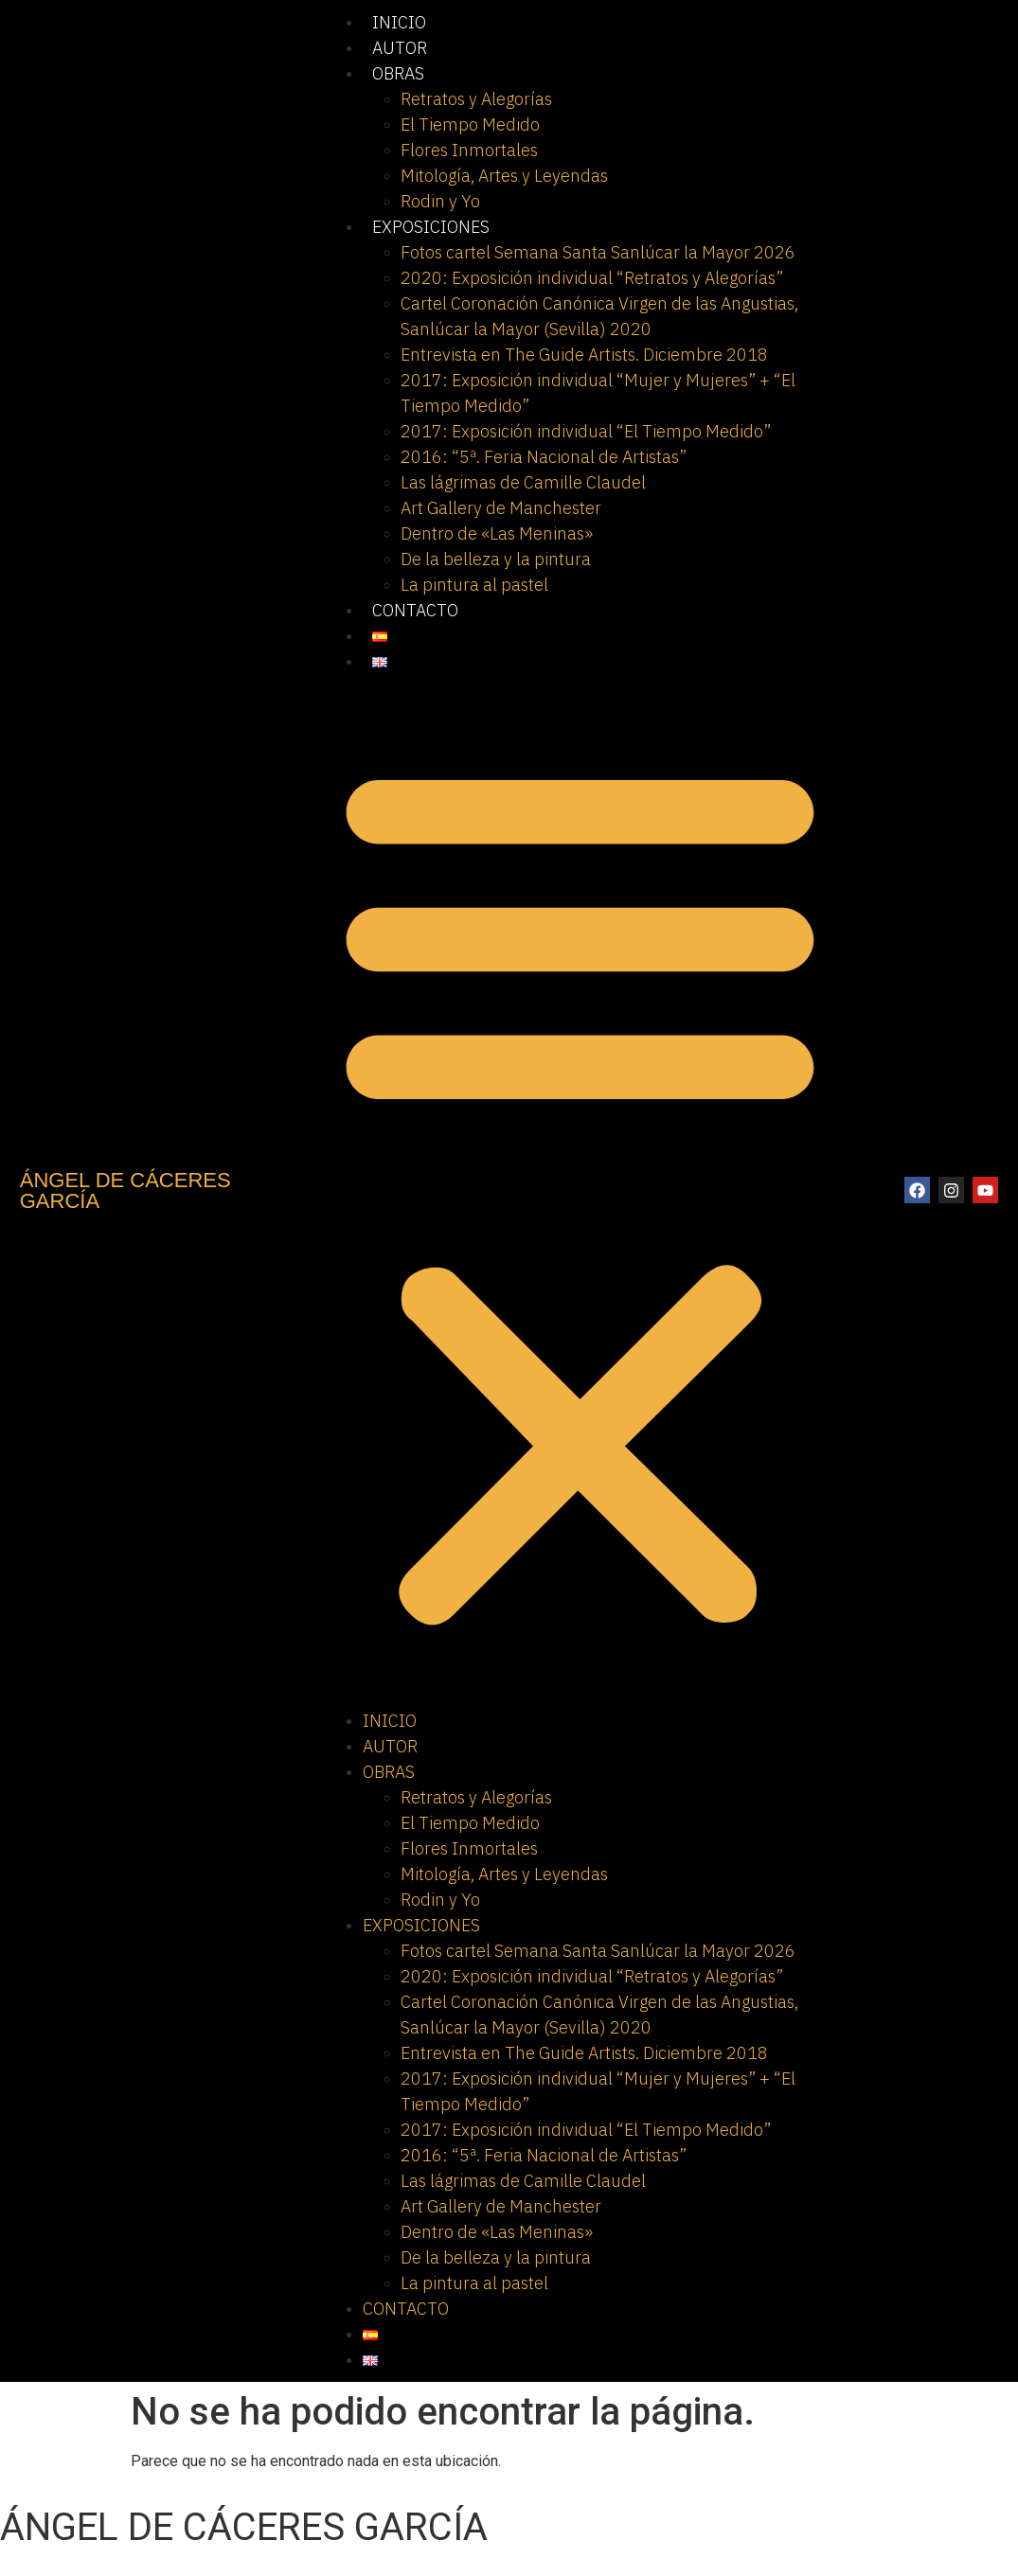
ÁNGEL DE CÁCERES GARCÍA (125, 1190)
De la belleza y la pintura (496, 559)
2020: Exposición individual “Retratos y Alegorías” (592, 278)
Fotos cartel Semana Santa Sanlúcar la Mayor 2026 (598, 252)
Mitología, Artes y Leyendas (504, 176)
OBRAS (398, 73)
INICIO (399, 22)
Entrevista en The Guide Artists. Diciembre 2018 (584, 354)
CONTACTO (415, 610)
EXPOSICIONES (431, 227)
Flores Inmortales (469, 150)
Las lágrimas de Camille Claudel (523, 482)
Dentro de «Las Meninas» (497, 533)
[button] (580, 1191)
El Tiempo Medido (470, 124)
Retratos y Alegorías (476, 99)
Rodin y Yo (440, 201)
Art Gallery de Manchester (501, 508)
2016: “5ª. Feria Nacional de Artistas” (544, 457)
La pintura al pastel (474, 584)
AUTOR (399, 48)
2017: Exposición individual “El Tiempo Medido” (586, 431)
